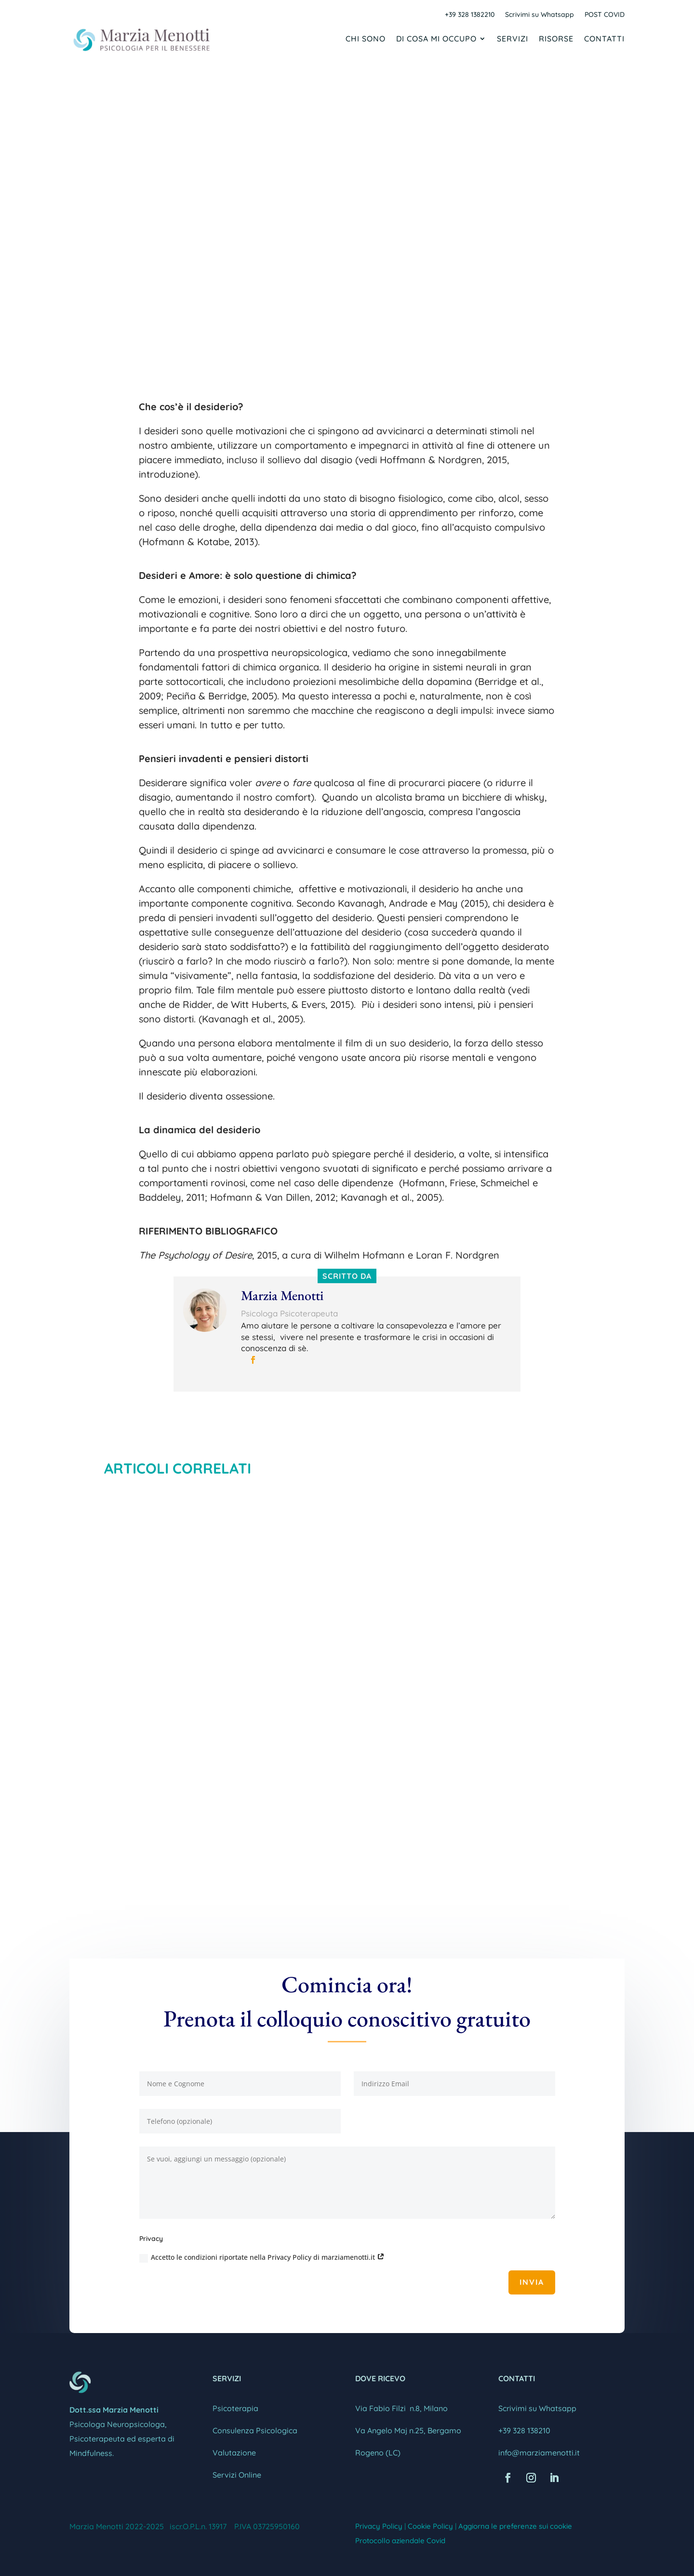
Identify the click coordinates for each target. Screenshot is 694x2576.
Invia (532, 2282)
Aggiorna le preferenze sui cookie (515, 2526)
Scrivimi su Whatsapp (539, 15)
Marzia (245, 244)
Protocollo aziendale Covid (400, 2540)
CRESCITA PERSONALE (423, 244)
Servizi (512, 39)
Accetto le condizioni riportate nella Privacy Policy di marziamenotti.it (262, 2257)
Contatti (604, 39)
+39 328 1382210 (469, 15)
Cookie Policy (430, 2526)
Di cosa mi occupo (436, 39)
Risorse (556, 39)
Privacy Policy (378, 2526)
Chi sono (366, 39)
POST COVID (605, 15)
